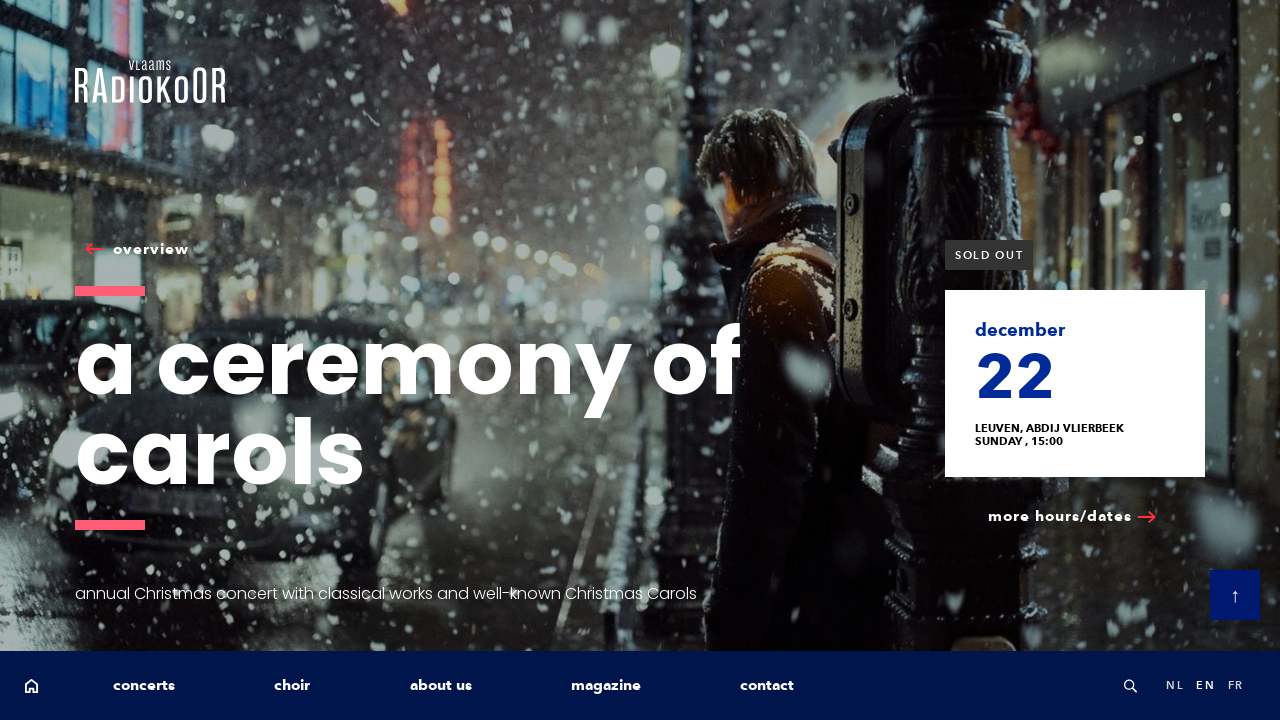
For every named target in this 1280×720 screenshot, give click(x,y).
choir (292, 685)
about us (441, 685)
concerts (144, 685)
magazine (606, 685)
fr (1236, 685)
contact (767, 685)
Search (1130, 685)
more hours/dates (1060, 516)
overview (151, 249)
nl (1175, 685)
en (1205, 685)
